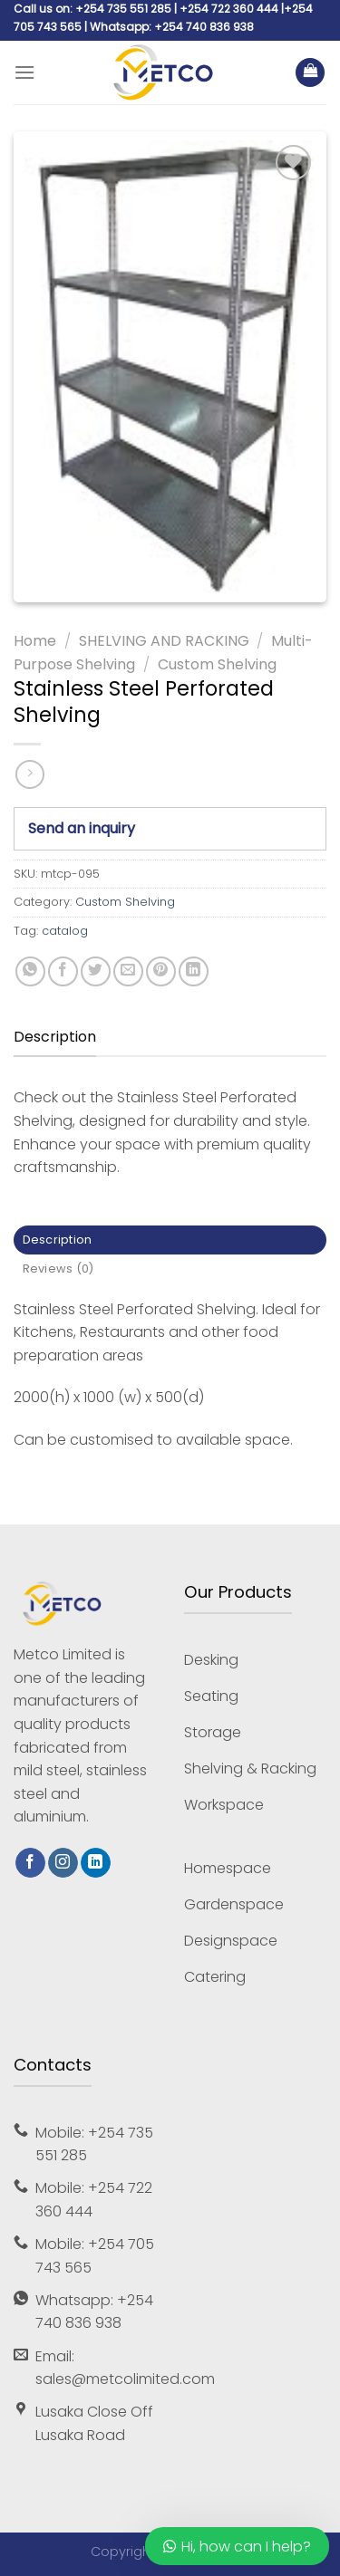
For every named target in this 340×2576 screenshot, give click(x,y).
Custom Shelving (217, 664)
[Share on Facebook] (63, 971)
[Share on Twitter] (96, 971)
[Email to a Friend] (128, 971)
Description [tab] (57, 1239)
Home (35, 640)
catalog (65, 930)
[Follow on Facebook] (30, 1863)
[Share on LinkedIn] (194, 971)
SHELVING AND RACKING (164, 640)
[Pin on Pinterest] (161, 971)
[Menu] (24, 72)
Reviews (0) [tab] (58, 1268)
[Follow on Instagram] (63, 1863)
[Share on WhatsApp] (30, 971)
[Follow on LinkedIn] (96, 1863)
